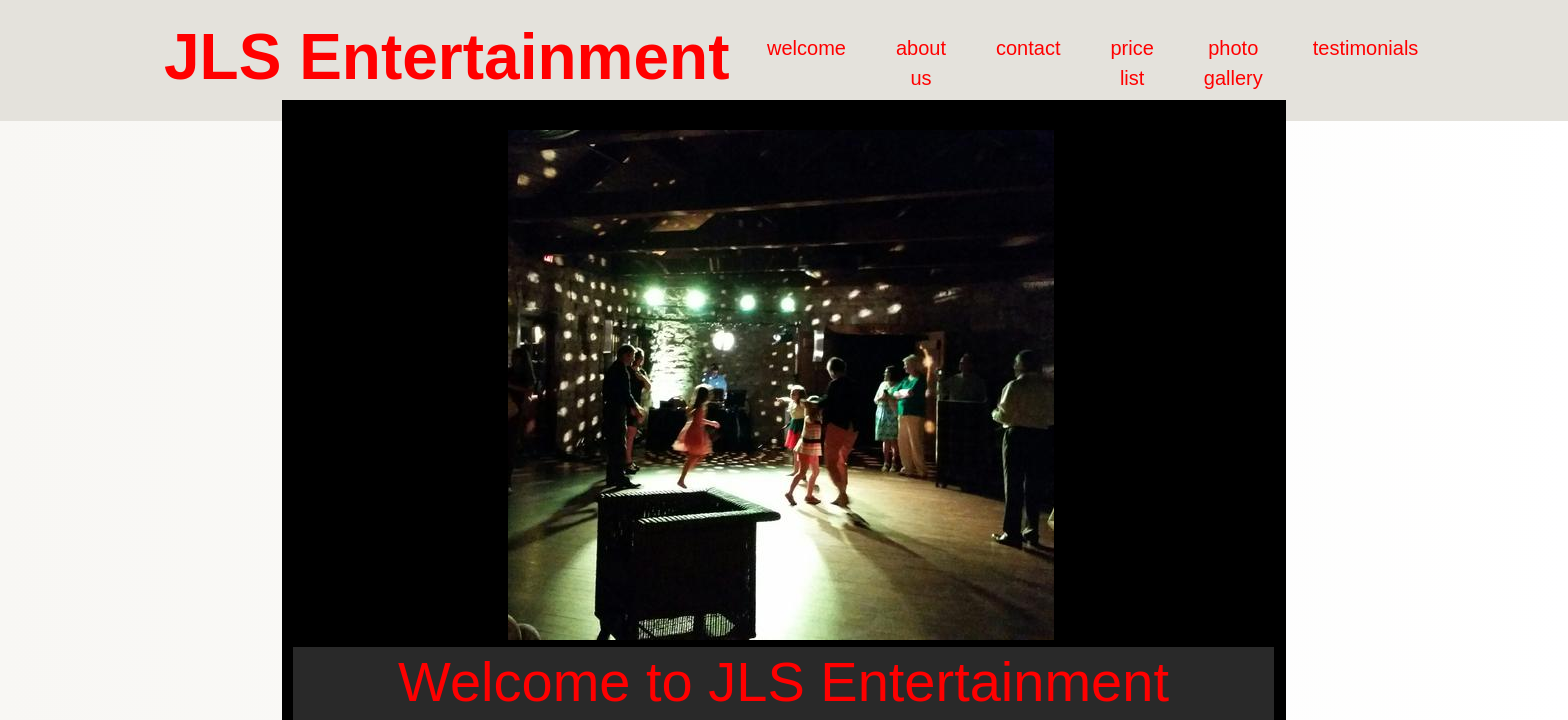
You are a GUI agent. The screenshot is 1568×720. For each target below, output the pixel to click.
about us (921, 63)
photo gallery (1233, 63)
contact (1028, 48)
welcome (806, 48)
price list (1131, 63)
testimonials (1366, 48)
